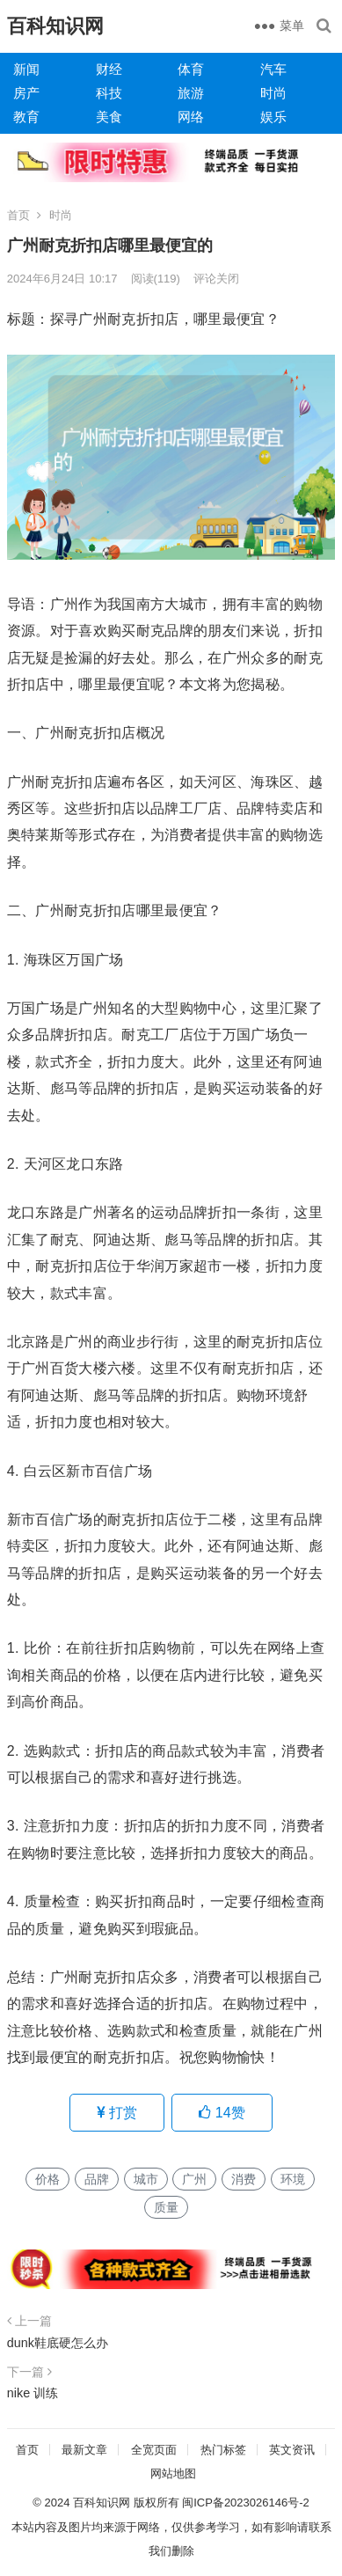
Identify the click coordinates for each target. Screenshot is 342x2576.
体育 (191, 69)
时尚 (273, 92)
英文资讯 (292, 2449)
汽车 (273, 69)
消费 (243, 2179)
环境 (292, 2179)
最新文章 (84, 2449)
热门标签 (223, 2449)
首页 (18, 215)
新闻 (26, 69)
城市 (146, 2179)
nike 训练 (32, 2393)
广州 (194, 2179)
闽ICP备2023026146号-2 (245, 2502)
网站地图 (173, 2473)
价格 (47, 2179)
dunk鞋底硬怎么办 (57, 2343)
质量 (166, 2207)
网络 (191, 116)
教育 (26, 116)
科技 (109, 92)
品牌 (96, 2179)
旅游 (191, 92)
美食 (109, 116)
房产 (26, 92)
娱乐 (273, 116)
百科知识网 (55, 26)
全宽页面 (154, 2449)
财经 (109, 69)
